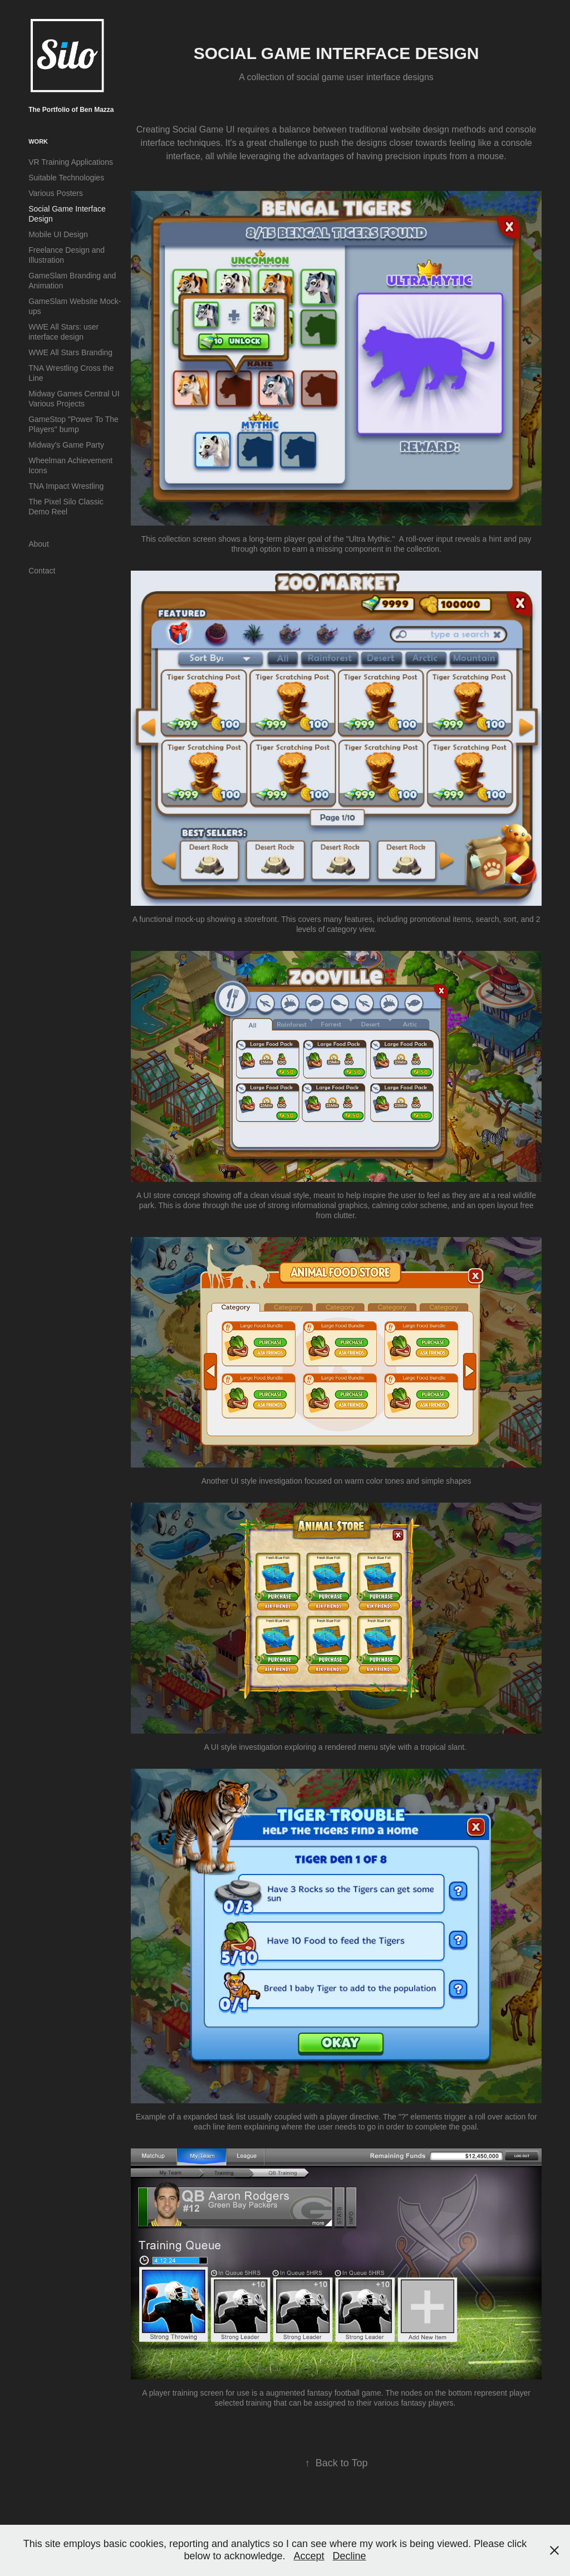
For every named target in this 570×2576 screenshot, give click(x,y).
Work (38, 141)
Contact (41, 570)
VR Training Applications (70, 162)
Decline (349, 2556)
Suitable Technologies (66, 177)
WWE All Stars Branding (70, 352)
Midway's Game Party (66, 444)
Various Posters (55, 193)
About (38, 543)
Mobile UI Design (58, 234)
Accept (309, 2556)
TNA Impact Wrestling (66, 486)
